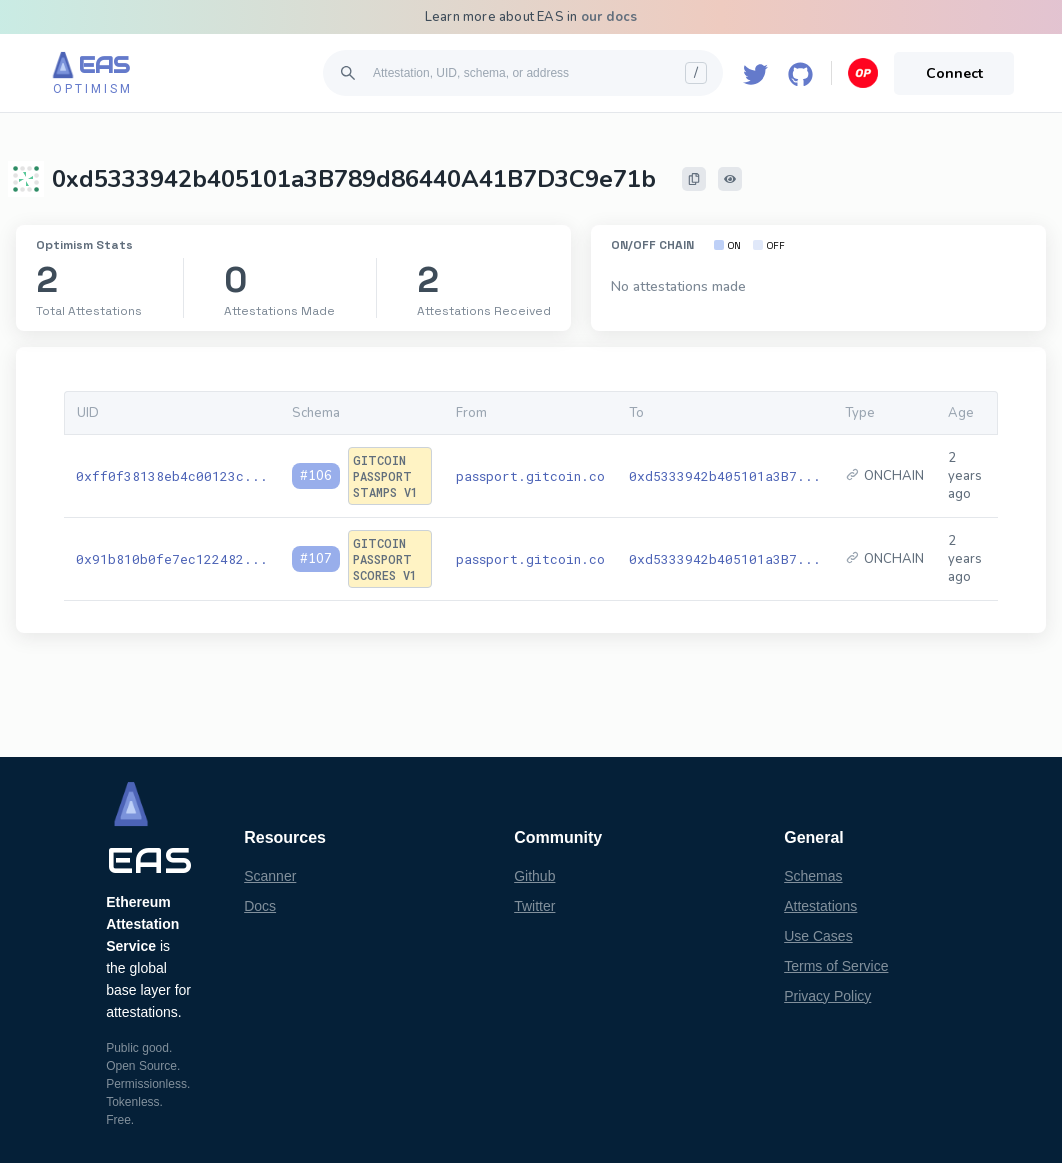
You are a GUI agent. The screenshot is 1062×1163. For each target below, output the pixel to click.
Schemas (813, 876)
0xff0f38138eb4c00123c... (172, 476)
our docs (609, 17)
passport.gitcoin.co (530, 476)
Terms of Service (836, 966)
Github (534, 876)
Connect (954, 73)
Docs (260, 906)
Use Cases (818, 936)
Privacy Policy (827, 996)
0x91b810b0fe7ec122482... (172, 559)
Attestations (820, 906)
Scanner (270, 876)
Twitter (534, 906)
